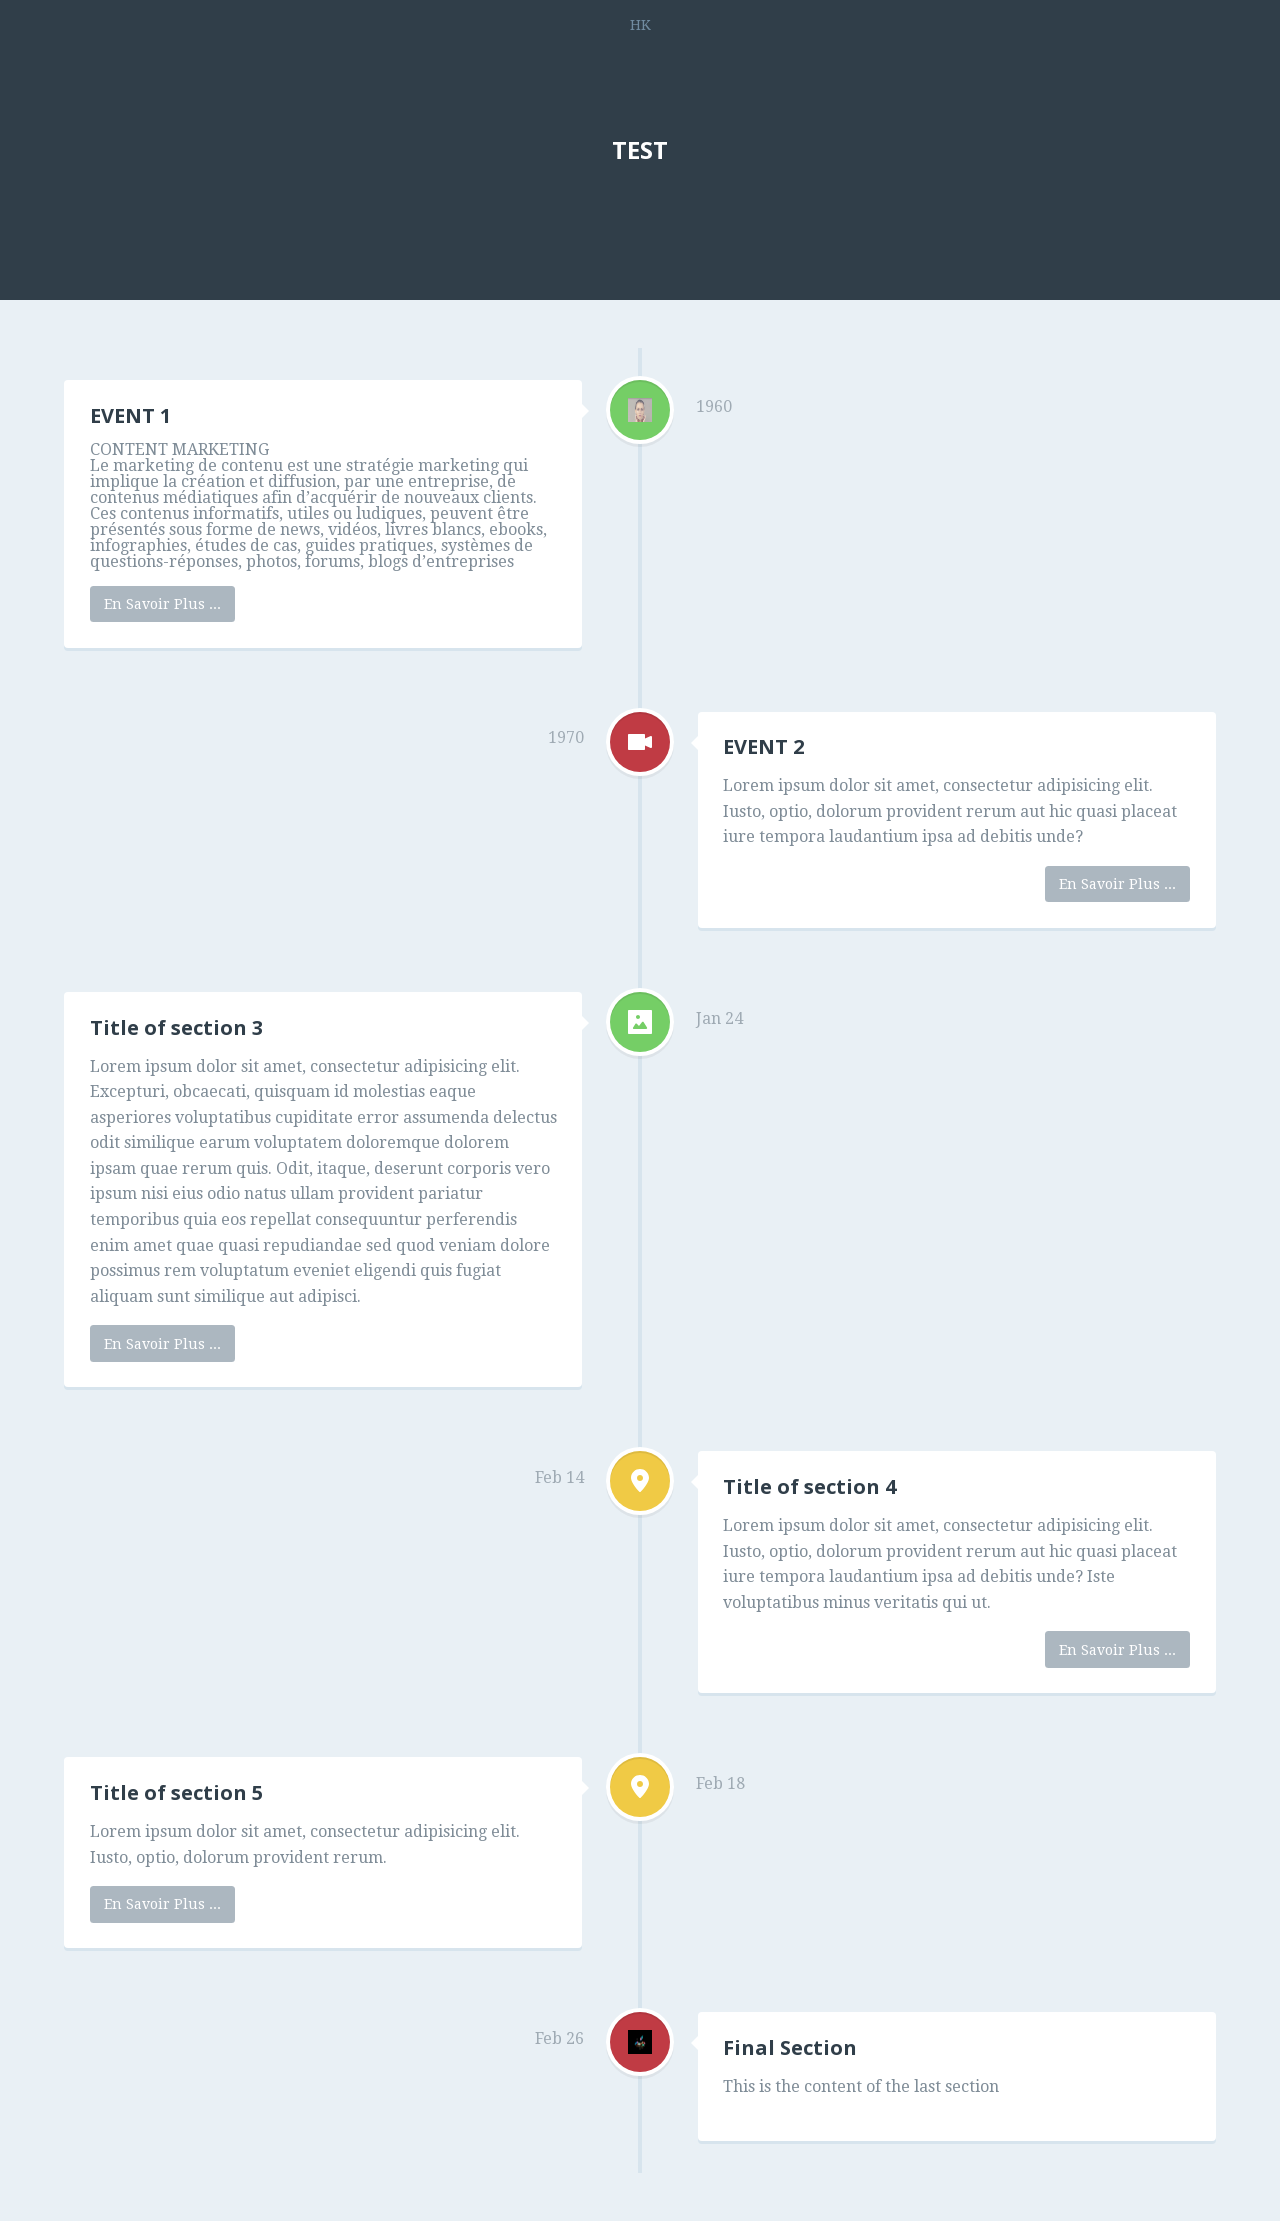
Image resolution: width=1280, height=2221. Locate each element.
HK (640, 25)
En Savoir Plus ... (162, 604)
